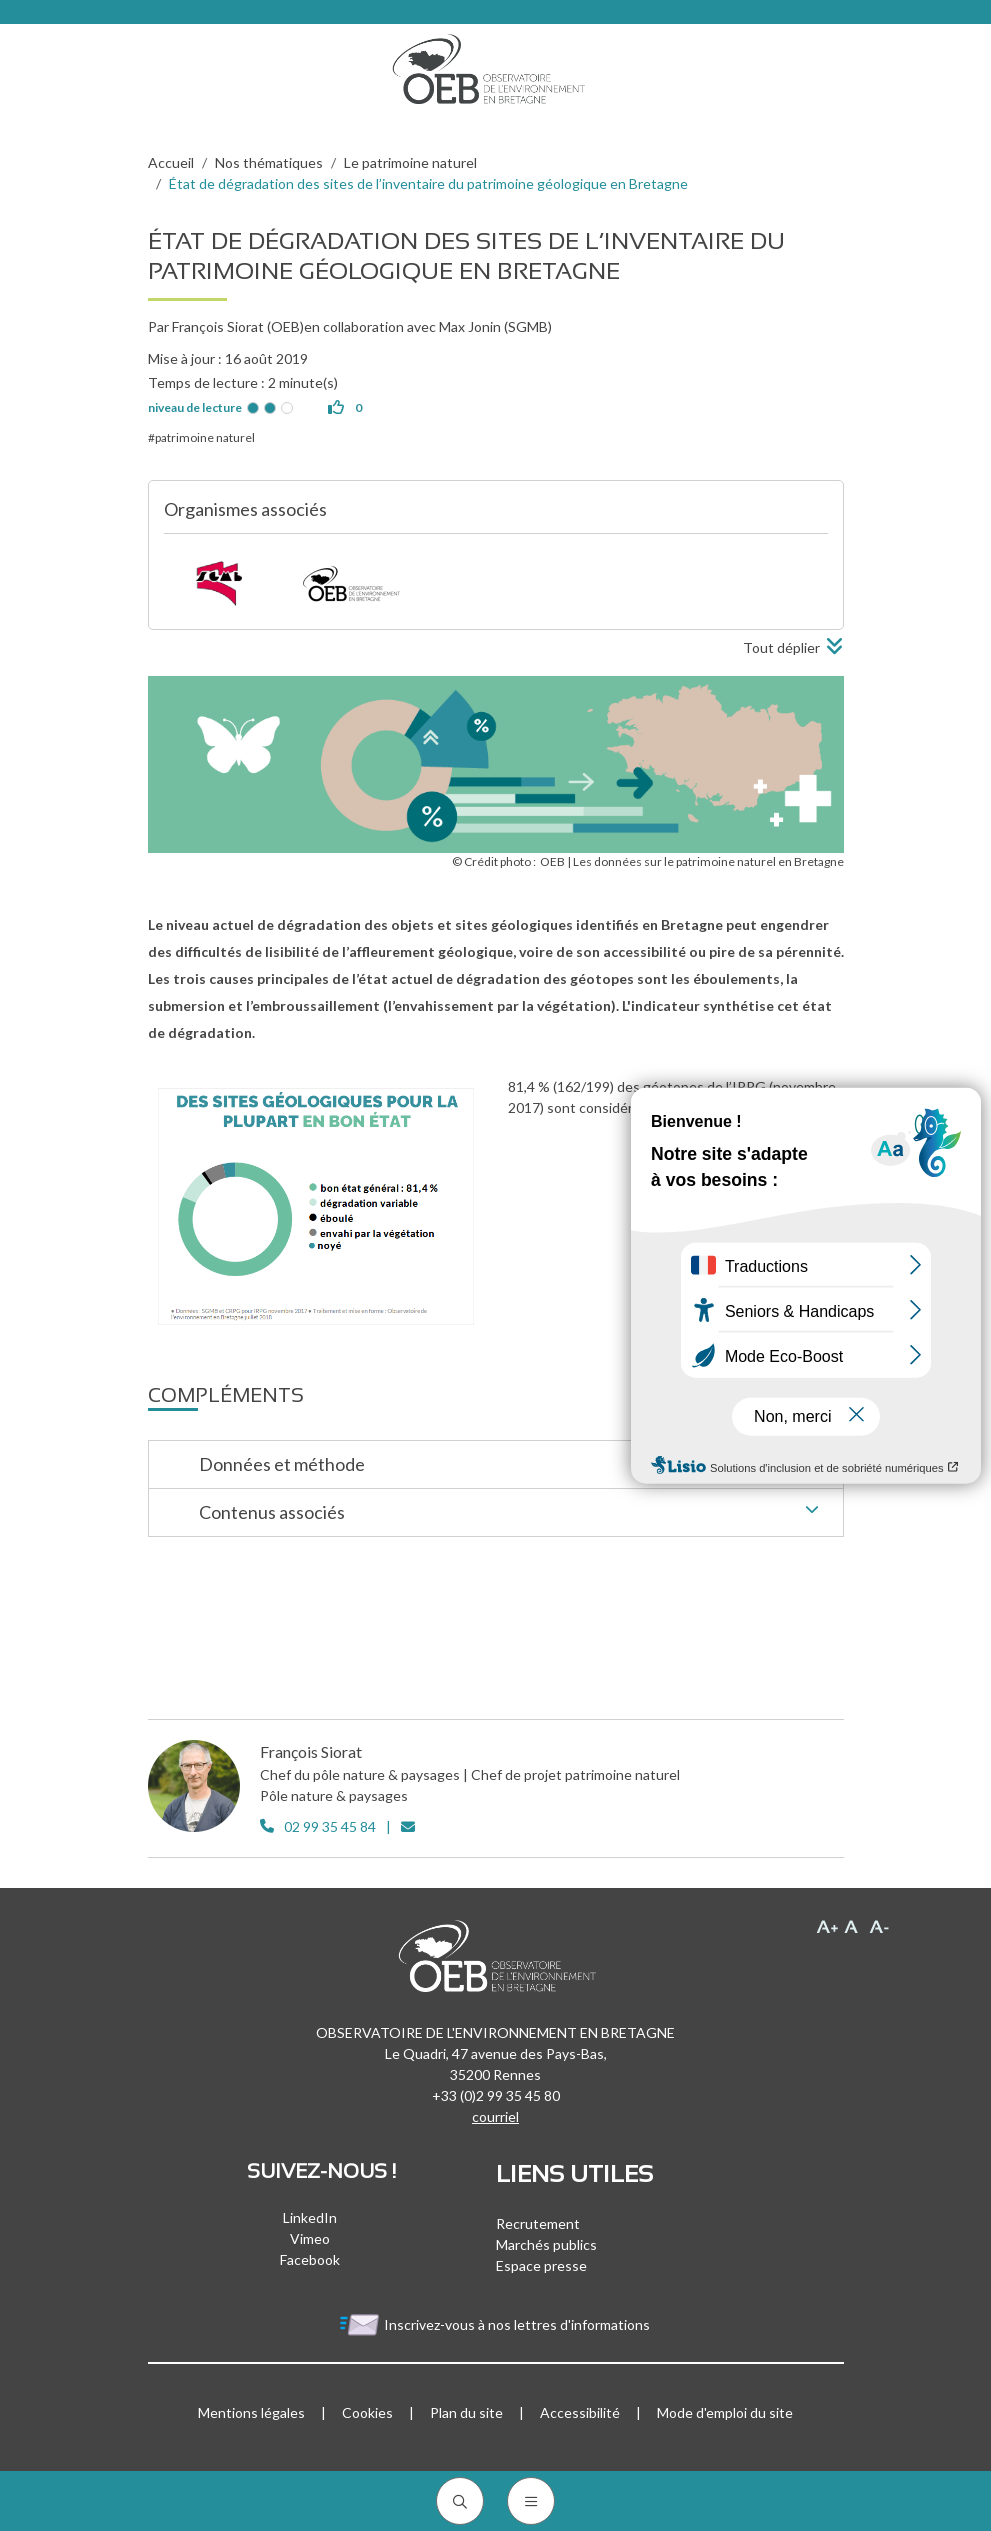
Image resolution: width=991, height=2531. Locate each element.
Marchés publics (546, 2244)
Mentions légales (251, 2412)
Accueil (171, 162)
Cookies (367, 2412)
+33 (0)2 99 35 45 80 (496, 2095)
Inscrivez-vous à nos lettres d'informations (496, 2324)
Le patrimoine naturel (410, 162)
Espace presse (541, 2265)
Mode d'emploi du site (725, 2412)
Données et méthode (513, 1466)
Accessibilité (580, 2412)
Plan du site (466, 2412)
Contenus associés (513, 1514)
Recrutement (538, 2223)
